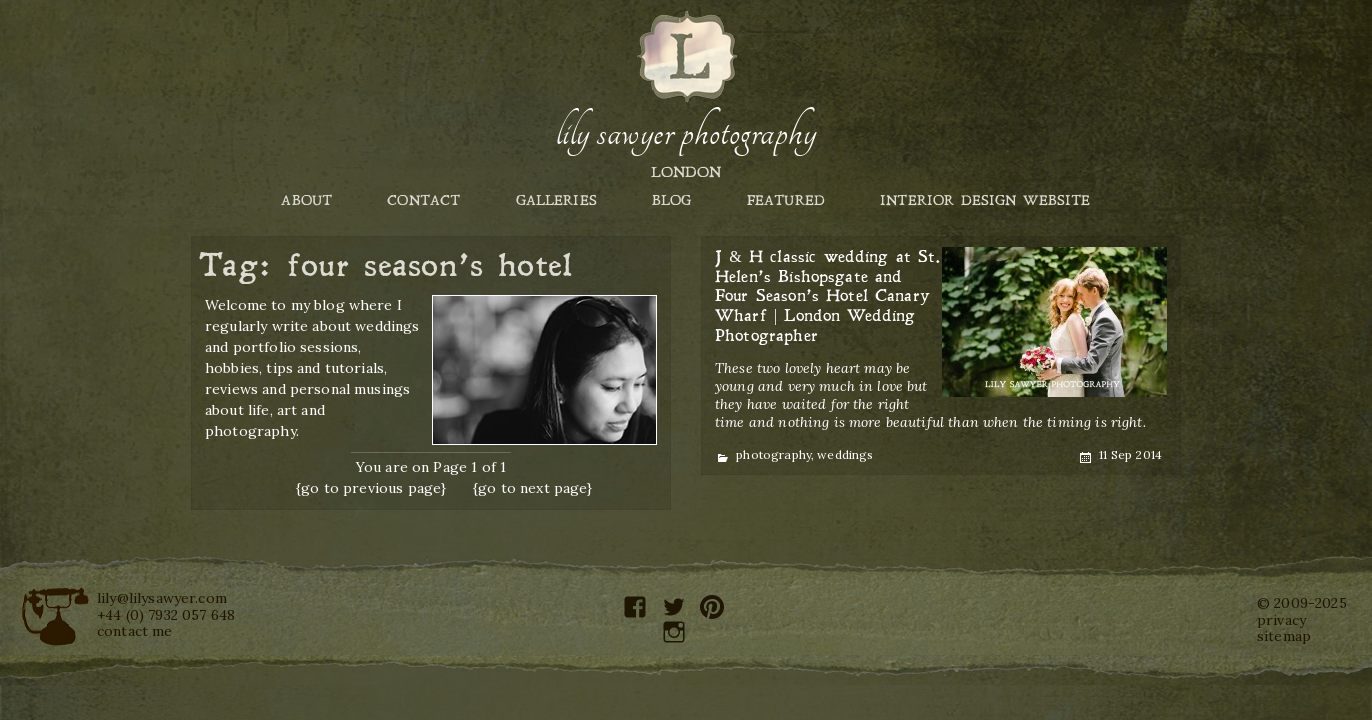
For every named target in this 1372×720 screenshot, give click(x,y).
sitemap (1284, 636)
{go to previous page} (371, 488)
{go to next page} (533, 488)
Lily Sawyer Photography (686, 133)
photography (773, 454)
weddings (845, 454)
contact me (135, 631)
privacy (1281, 620)
